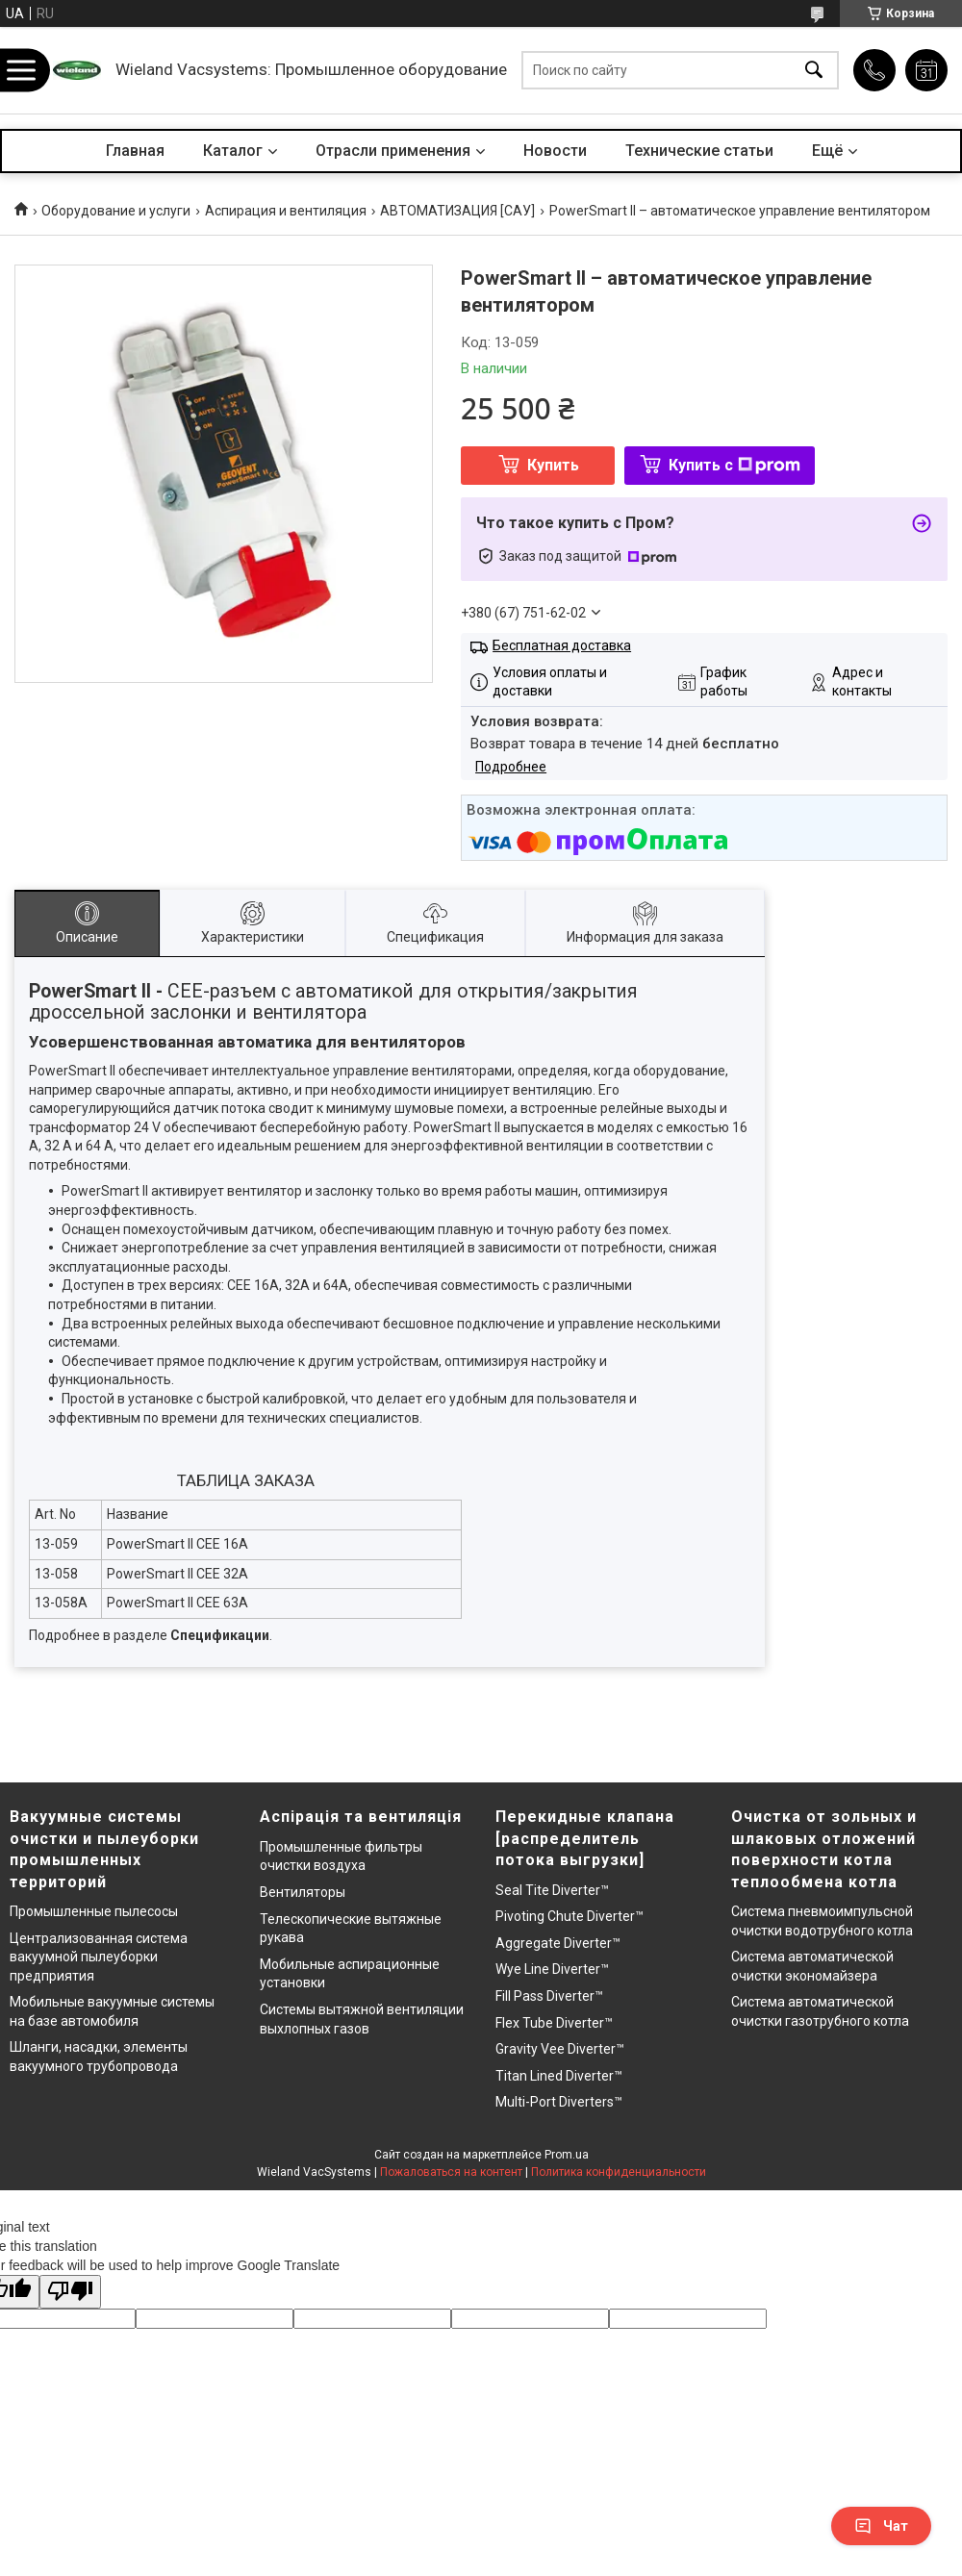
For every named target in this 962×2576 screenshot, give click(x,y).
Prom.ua (566, 2154)
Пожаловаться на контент (451, 2172)
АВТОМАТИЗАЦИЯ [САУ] (457, 210)
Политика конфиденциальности (618, 2172)
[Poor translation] (70, 2292)
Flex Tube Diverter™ (554, 2023)
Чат (881, 2526)
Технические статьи (699, 150)
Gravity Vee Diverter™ (559, 2049)
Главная (135, 150)
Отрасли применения (393, 150)
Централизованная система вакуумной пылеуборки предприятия (99, 1957)
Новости (555, 150)
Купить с (734, 465)
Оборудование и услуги (115, 210)
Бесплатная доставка (562, 645)
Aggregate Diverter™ (557, 1943)
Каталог (233, 150)
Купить (553, 465)
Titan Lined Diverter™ (558, 2076)
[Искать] (814, 70)
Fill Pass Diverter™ (549, 1996)
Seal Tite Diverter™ (552, 1890)
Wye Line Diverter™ (552, 1969)
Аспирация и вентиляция (286, 210)
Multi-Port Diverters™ (558, 2101)
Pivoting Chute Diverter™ (569, 1916)
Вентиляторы (302, 1892)
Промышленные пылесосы (94, 1911)
